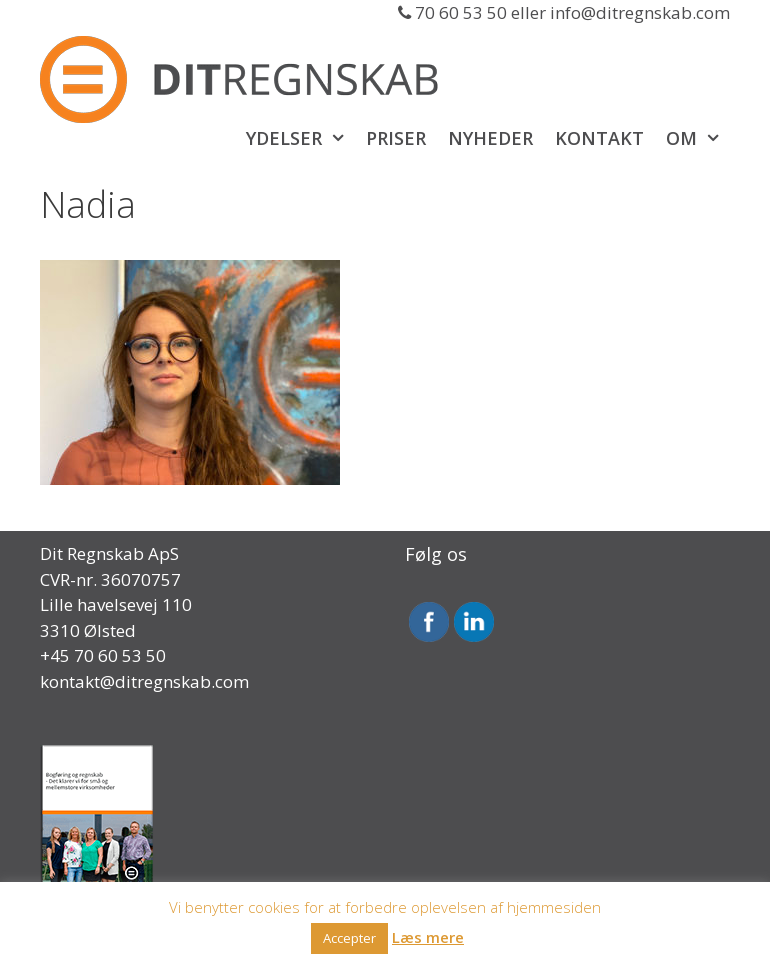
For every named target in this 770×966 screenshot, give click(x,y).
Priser (396, 138)
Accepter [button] (349, 938)
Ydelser (300, 138)
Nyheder (490, 138)
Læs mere (428, 937)
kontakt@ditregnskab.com (144, 681)
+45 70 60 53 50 (103, 655)
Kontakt (599, 138)
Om (698, 138)
